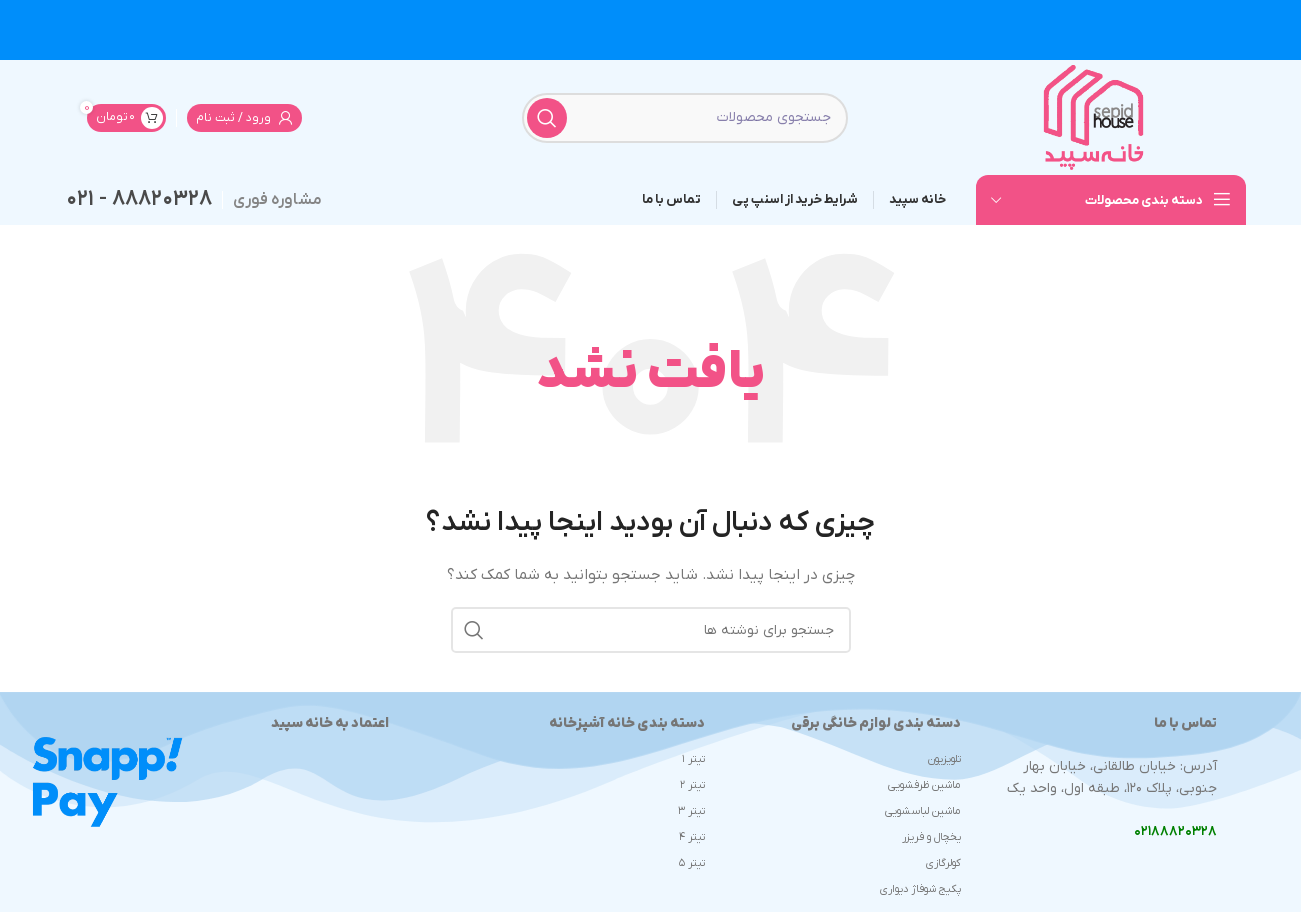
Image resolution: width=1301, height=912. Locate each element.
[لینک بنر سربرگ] (650, 30)
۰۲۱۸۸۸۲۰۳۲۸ (1175, 831)
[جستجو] (685, 118)
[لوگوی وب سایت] (1093, 116)
